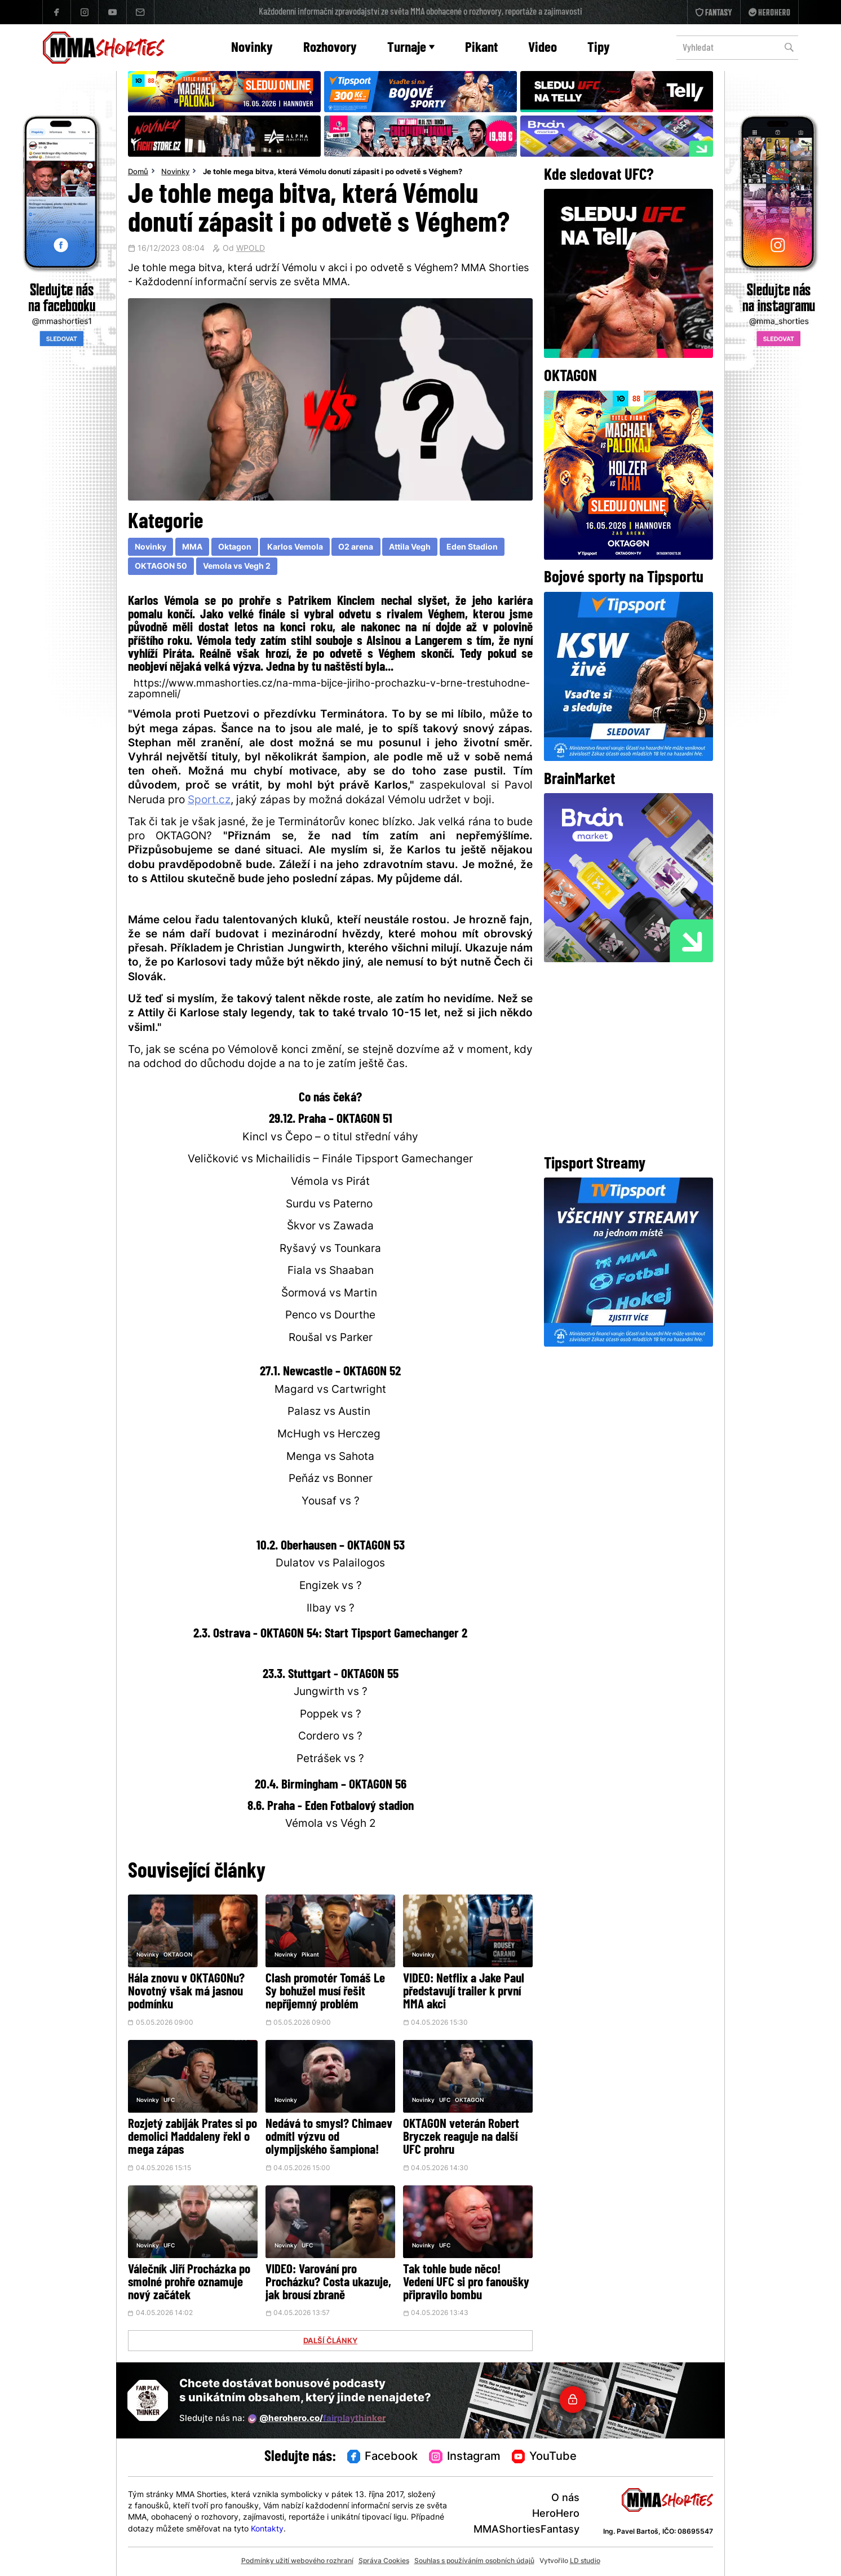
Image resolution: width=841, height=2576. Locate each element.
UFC (169, 2100)
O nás (565, 2498)
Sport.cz (209, 800)
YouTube (544, 2457)
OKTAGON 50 (161, 566)
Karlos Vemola (295, 547)
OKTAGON (177, 1955)
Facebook (382, 2457)
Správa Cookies (383, 2561)
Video (542, 48)
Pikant (481, 48)
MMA (192, 547)
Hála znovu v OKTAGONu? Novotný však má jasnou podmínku (186, 1992)
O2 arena (355, 547)
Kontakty (267, 2529)
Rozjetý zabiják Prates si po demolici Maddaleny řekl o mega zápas (192, 2137)
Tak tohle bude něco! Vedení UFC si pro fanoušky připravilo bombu (466, 2283)
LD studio (585, 2561)
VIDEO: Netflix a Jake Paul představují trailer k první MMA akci (463, 1992)
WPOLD (250, 249)
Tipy (598, 48)
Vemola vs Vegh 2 (237, 566)
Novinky (252, 48)
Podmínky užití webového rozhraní (297, 2561)
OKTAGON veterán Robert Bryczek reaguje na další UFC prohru (461, 2137)
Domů (138, 172)
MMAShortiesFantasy (526, 2530)
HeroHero (555, 2514)
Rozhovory (330, 48)
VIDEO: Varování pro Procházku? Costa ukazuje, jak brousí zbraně (328, 2283)
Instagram (465, 2457)
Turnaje (411, 48)
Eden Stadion (472, 547)
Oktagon (234, 547)
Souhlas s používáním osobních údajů (474, 2561)
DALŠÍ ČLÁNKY (330, 2341)
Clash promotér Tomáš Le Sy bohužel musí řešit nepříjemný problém (325, 1992)
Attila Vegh (410, 547)
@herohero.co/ (317, 2418)
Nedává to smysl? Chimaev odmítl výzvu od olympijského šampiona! (328, 2137)
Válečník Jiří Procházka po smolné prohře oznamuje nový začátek (189, 2283)
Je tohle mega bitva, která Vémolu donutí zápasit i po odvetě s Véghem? (332, 172)
